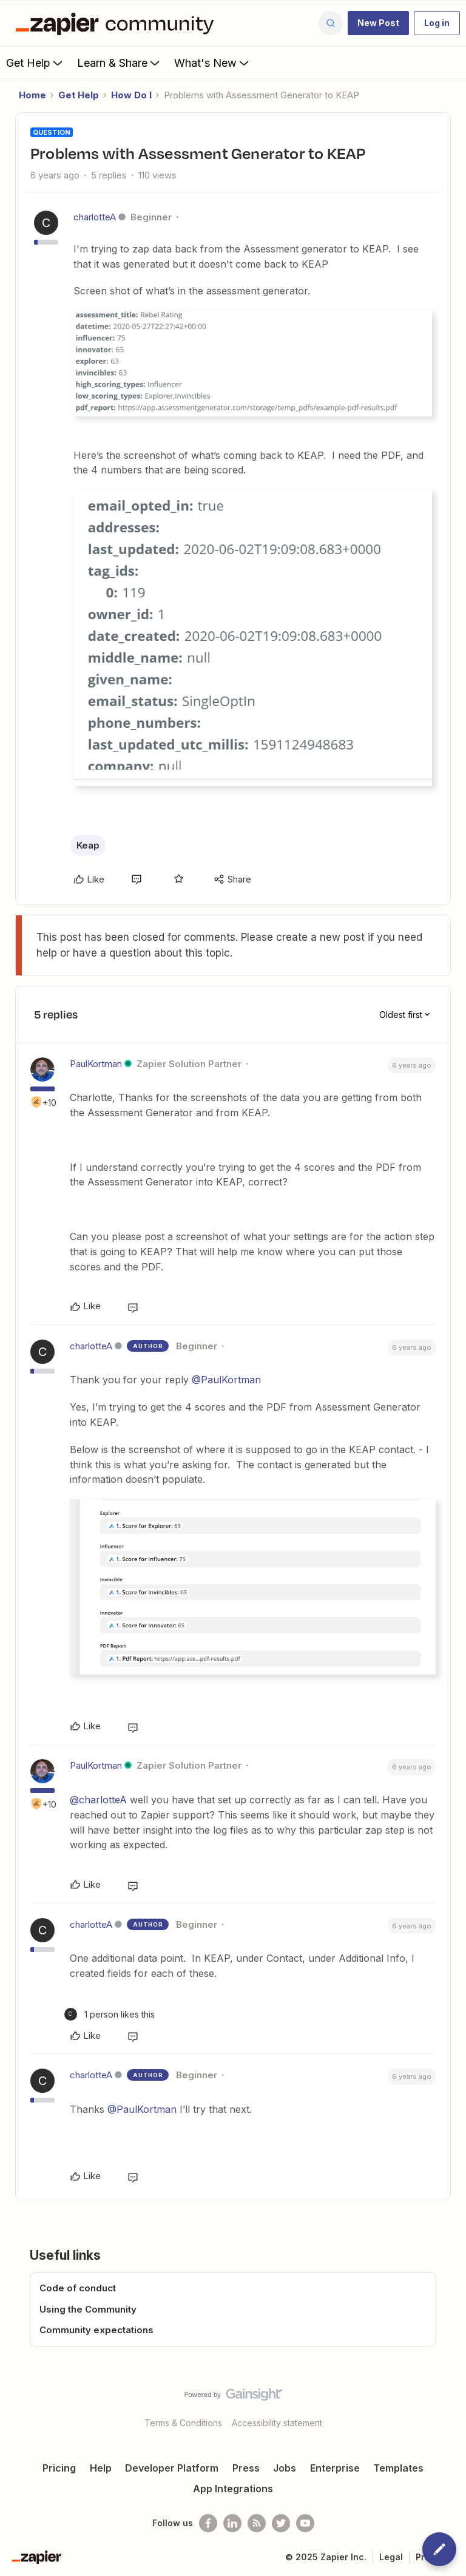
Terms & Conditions (183, 2423)
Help (101, 2468)
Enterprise (335, 2468)
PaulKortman (96, 1063)
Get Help (35, 62)
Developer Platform (171, 2468)
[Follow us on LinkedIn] (232, 2523)
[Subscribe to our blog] (257, 2523)
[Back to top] (451, 2405)
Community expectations (96, 2330)
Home (32, 95)
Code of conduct (77, 2288)
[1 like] (109, 2014)
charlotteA (94, 217)
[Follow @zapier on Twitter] (281, 2523)
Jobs (284, 2468)
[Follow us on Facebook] (208, 2523)
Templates (398, 2468)
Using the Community (88, 2309)
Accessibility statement (277, 2423)
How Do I (131, 95)
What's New (212, 62)
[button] (378, 23)
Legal (391, 2557)
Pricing (59, 2468)
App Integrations (233, 2489)
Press (246, 2468)
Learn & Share (119, 62)
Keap (88, 845)
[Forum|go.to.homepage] (118, 23)
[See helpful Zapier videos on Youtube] (305, 2523)
